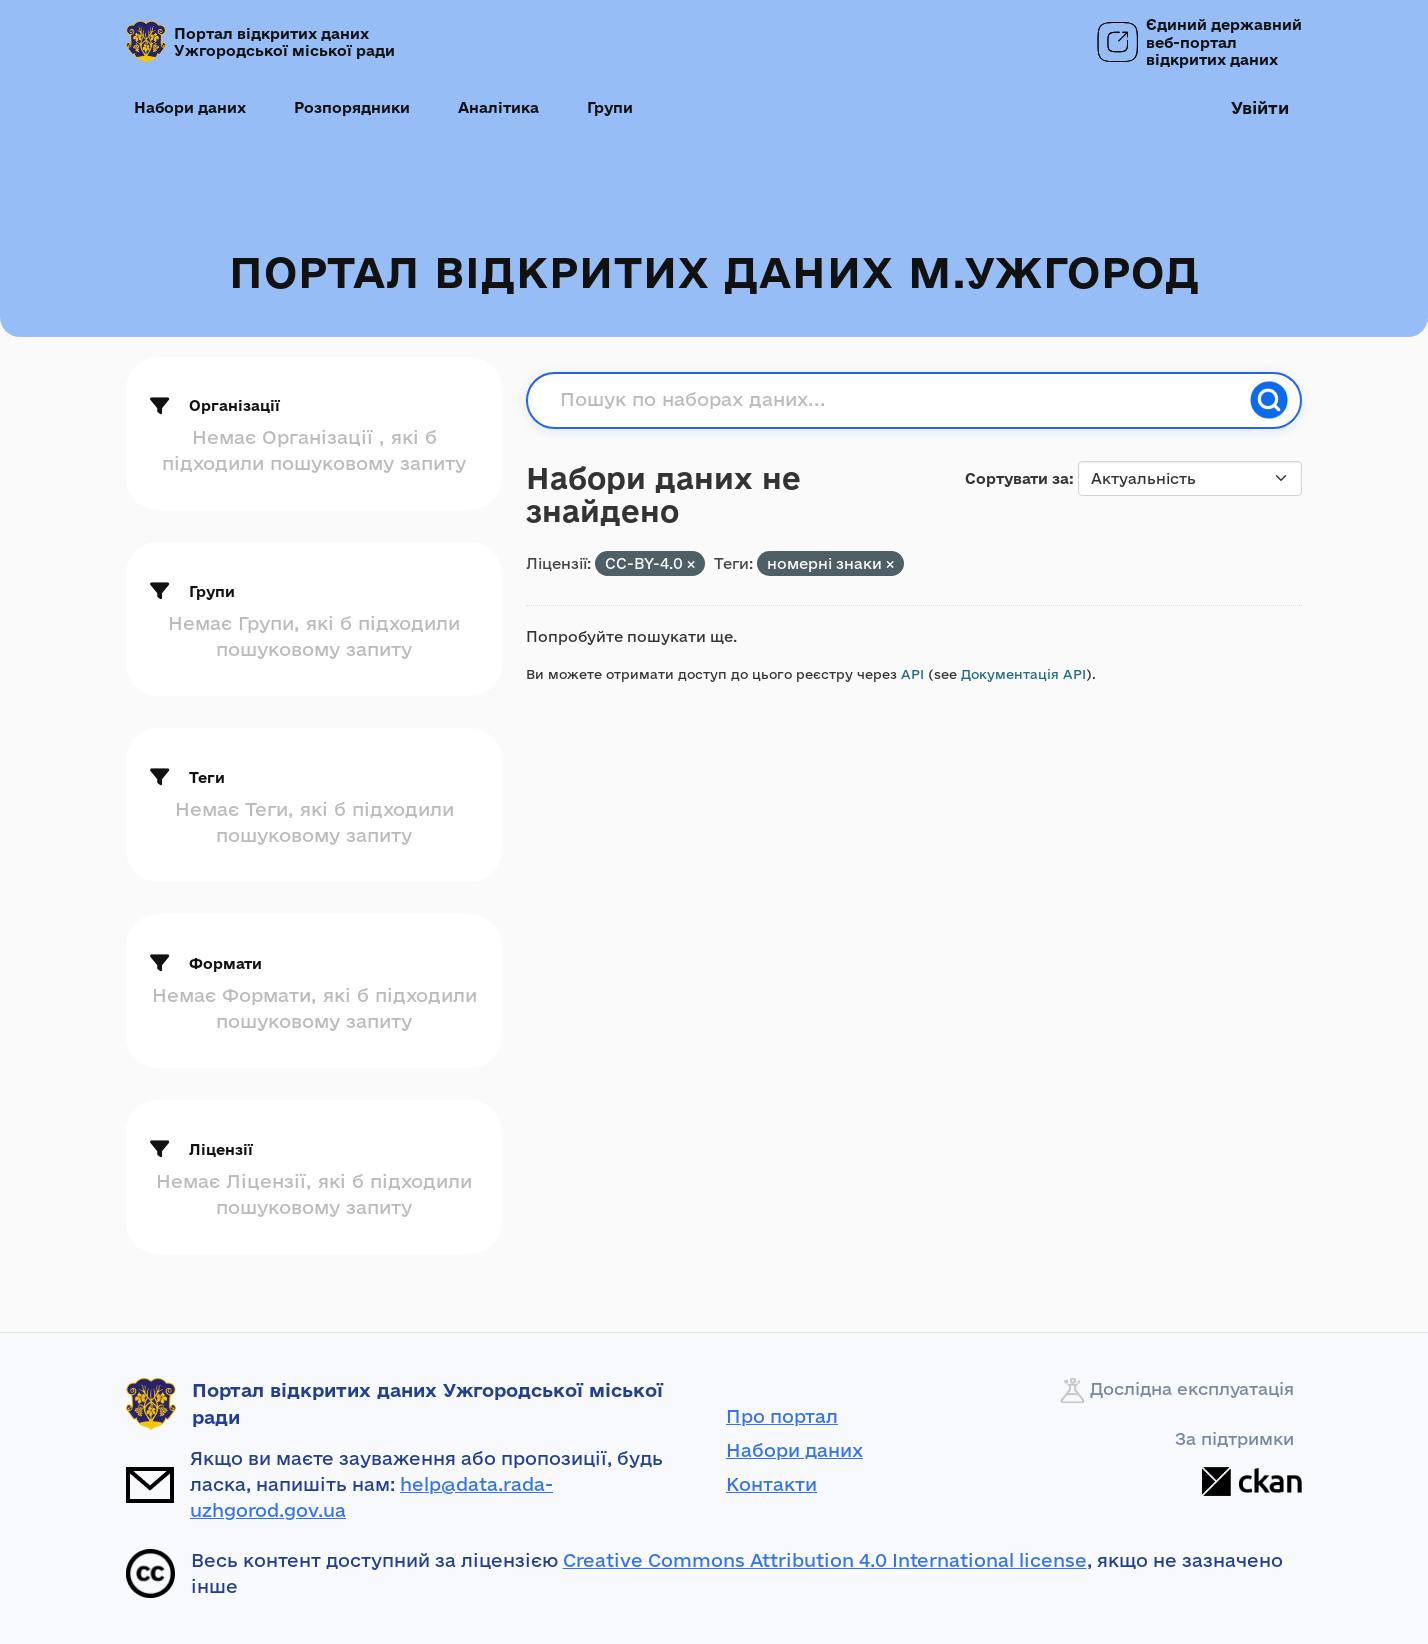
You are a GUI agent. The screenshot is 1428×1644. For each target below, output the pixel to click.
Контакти (771, 1484)
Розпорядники (352, 107)
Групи (610, 107)
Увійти (1260, 107)
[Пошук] (1269, 400)
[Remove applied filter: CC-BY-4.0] (691, 564)
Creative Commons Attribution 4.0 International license (825, 1560)
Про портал (782, 1416)
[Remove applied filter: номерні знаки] (890, 564)
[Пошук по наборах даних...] (899, 400)
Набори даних (190, 107)
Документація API (1023, 674)
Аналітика (498, 107)
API (912, 674)
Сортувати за (1017, 478)
